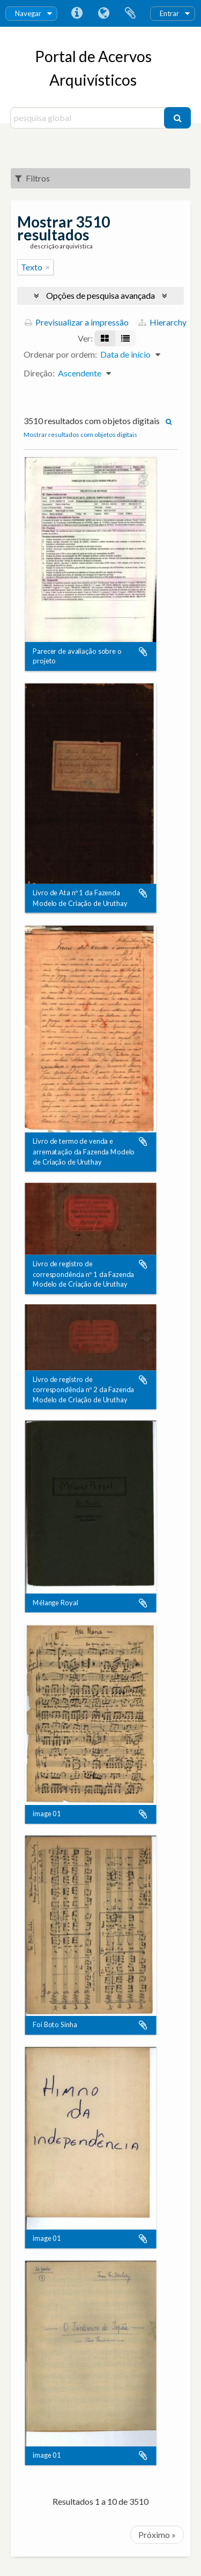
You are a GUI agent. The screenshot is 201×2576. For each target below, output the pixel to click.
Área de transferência (130, 13)
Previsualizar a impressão (77, 322)
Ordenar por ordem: (60, 354)
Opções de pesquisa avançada (100, 295)
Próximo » (157, 2534)
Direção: (39, 373)
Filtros (32, 178)
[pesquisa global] (88, 118)
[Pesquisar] (177, 118)
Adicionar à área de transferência (143, 651)
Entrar (169, 13)
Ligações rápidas (76, 13)
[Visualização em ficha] (104, 338)
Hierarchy (162, 322)
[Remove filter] (48, 267)
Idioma (103, 13)
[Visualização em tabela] (125, 338)
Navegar (28, 13)
